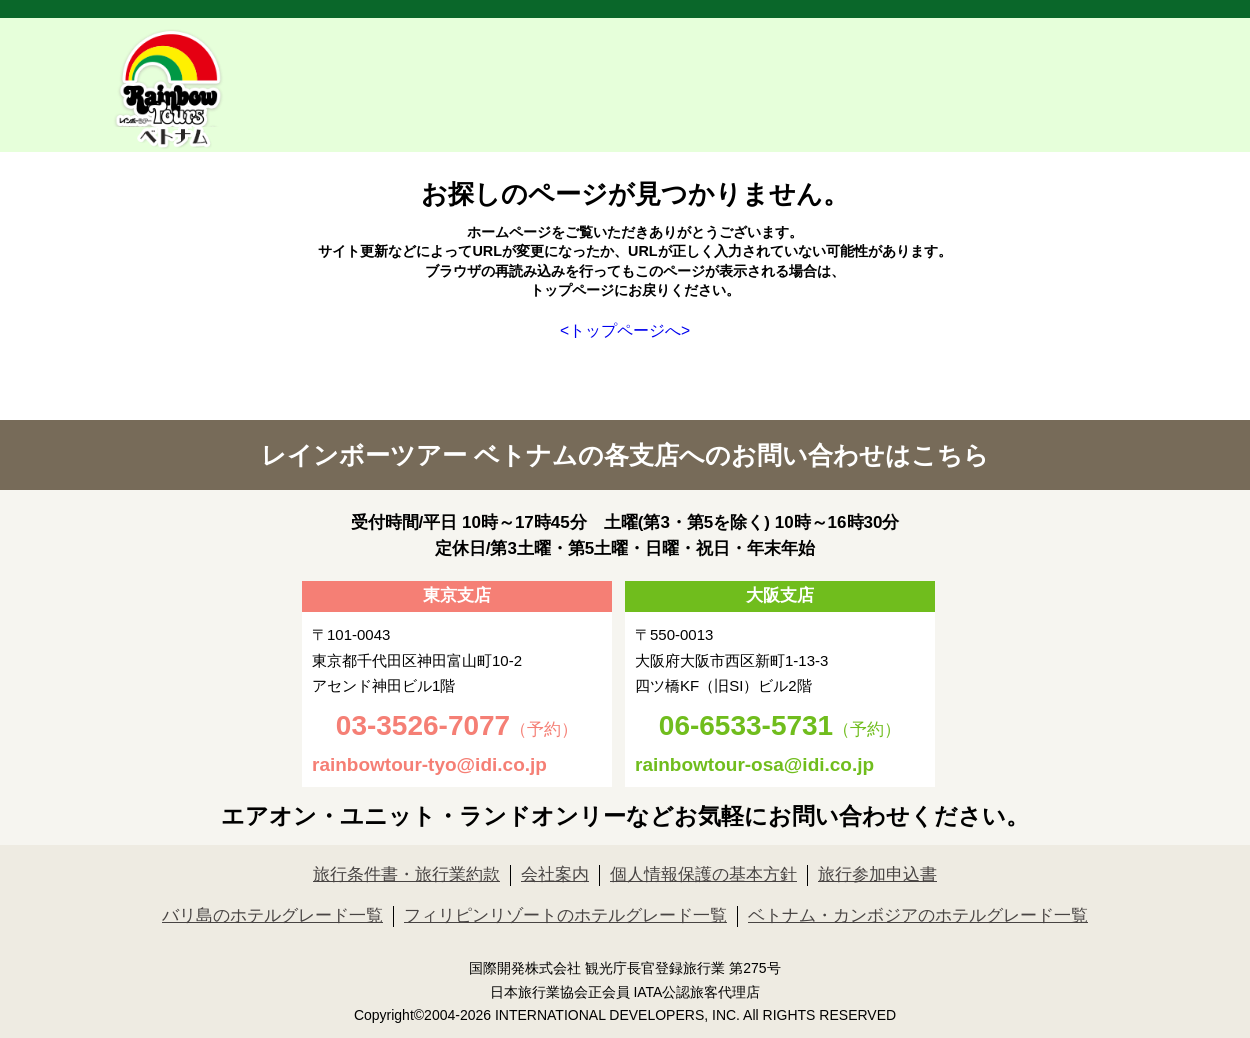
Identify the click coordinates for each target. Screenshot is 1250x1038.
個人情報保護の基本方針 (703, 874)
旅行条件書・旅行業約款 (406, 874)
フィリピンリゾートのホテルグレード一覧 (565, 915)
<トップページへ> (625, 330)
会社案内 (555, 874)
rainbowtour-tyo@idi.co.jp (429, 764)
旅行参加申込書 (877, 874)
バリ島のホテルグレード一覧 (272, 915)
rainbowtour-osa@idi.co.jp (754, 764)
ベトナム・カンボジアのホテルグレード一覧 (918, 915)
